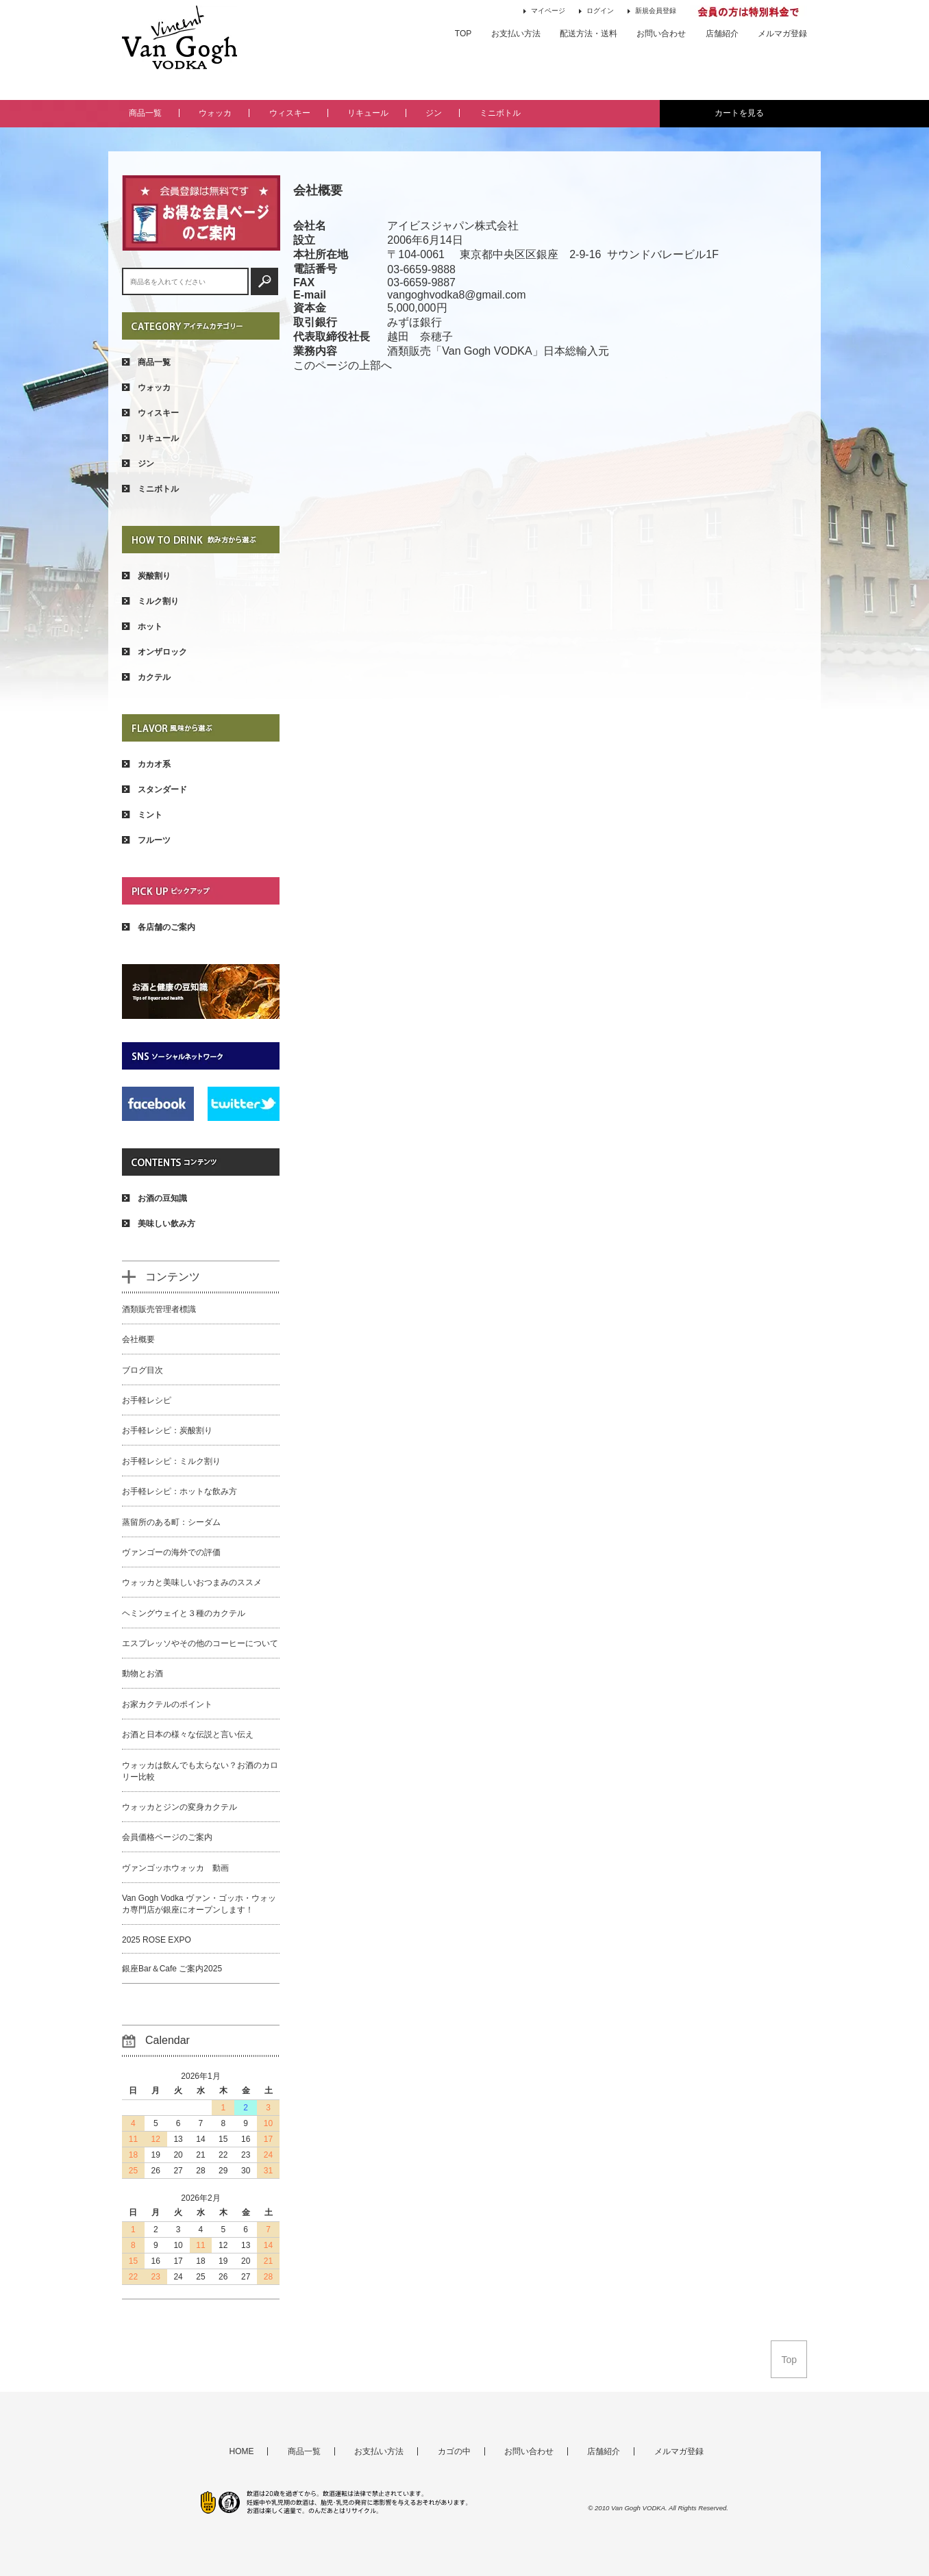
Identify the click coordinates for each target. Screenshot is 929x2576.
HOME (241, 2451)
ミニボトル (500, 113)
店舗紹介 (722, 33)
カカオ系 (146, 764)
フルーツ (146, 840)
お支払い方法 (516, 33)
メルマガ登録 (782, 33)
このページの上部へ (342, 365)
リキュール (367, 113)
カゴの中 (454, 2451)
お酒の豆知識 (154, 1198)
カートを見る (739, 113)
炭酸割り (146, 576)
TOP (463, 33)
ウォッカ (215, 113)
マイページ (544, 10)
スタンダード (154, 789)
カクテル (146, 677)
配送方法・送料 (588, 33)
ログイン (596, 10)
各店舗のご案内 (158, 927)
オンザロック (154, 652)
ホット (142, 626)
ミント (142, 815)
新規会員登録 (652, 10)
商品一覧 (145, 113)
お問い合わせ (661, 33)
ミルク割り (150, 601)
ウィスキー (289, 113)
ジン (433, 113)
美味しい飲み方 (158, 1223)
